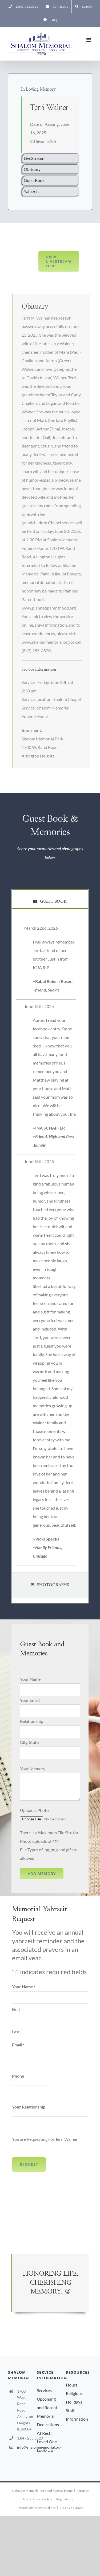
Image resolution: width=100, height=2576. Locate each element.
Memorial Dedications (48, 2420)
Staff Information (77, 2414)
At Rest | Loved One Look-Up (47, 2441)
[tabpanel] (50, 1246)
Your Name (30, 1679)
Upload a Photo (34, 1810)
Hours (71, 2384)
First (16, 2009)
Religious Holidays (74, 2397)
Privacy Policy (42, 2499)
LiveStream (34, 158)
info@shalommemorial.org (25, 2447)
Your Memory (32, 1768)
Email (18, 2045)
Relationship (31, 1721)
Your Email (30, 1700)
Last (16, 2031)
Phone (18, 2075)
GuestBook (34, 180)
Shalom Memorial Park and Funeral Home (44, 2491)
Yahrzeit (31, 191)
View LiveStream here (58, 261)
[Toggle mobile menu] (89, 40)
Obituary (32, 169)
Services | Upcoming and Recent (47, 2399)
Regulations (64, 2499)
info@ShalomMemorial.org (36, 2508)
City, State (29, 1742)
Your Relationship (28, 2106)
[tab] (50, 898)
